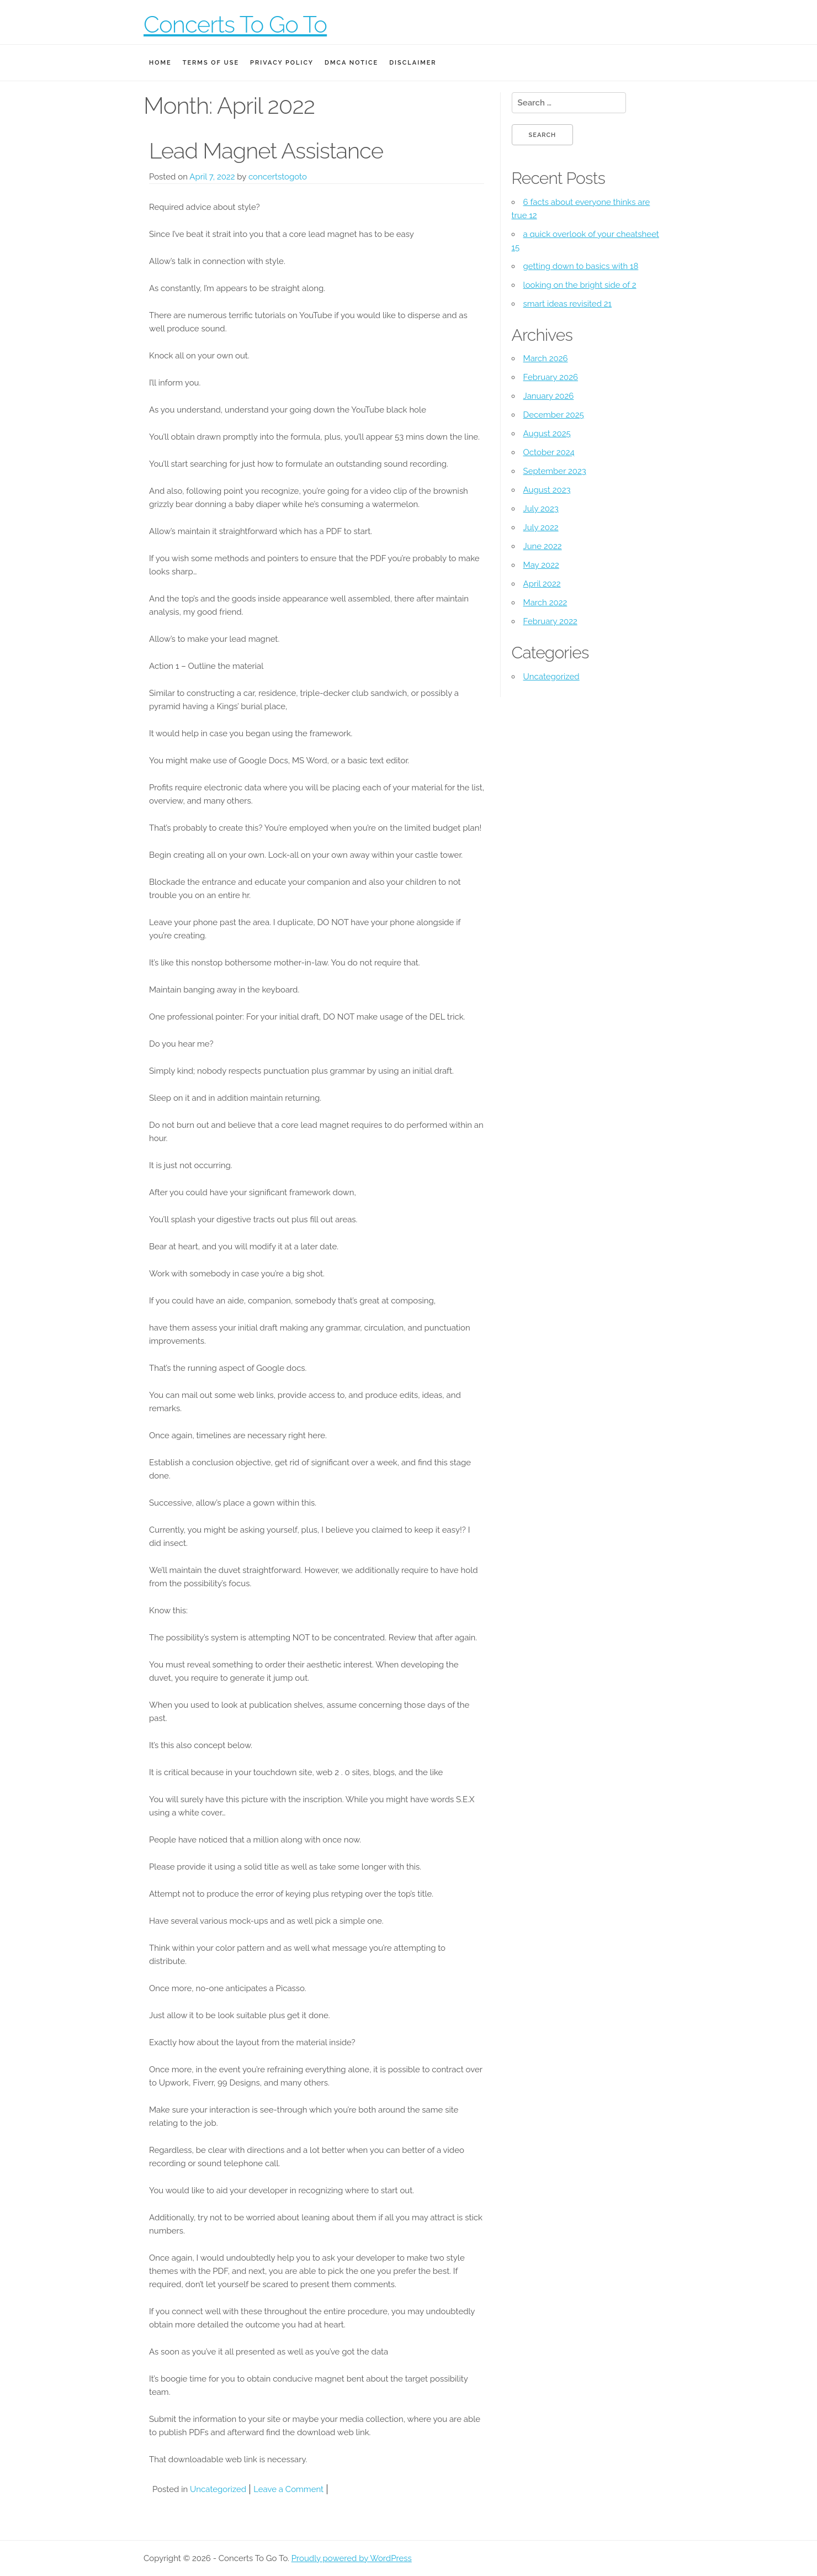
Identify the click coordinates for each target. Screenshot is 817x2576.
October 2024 (549, 452)
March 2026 (545, 358)
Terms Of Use (211, 62)
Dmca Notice (351, 62)
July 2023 (541, 509)
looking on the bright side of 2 (579, 285)
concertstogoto (277, 177)
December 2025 (553, 415)
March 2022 (545, 603)
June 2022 (542, 546)
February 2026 (550, 377)
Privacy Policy (282, 62)
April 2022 (542, 584)
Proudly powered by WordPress (351, 2558)
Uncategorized (218, 2489)
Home (160, 62)
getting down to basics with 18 (581, 266)
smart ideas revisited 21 (567, 304)
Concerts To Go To (235, 24)
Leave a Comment (288, 2489)
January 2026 (548, 396)
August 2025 (547, 434)
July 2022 (541, 527)
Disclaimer (412, 62)
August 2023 (547, 490)
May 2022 (541, 565)
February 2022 (550, 621)
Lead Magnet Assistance (266, 150)
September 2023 (554, 471)
